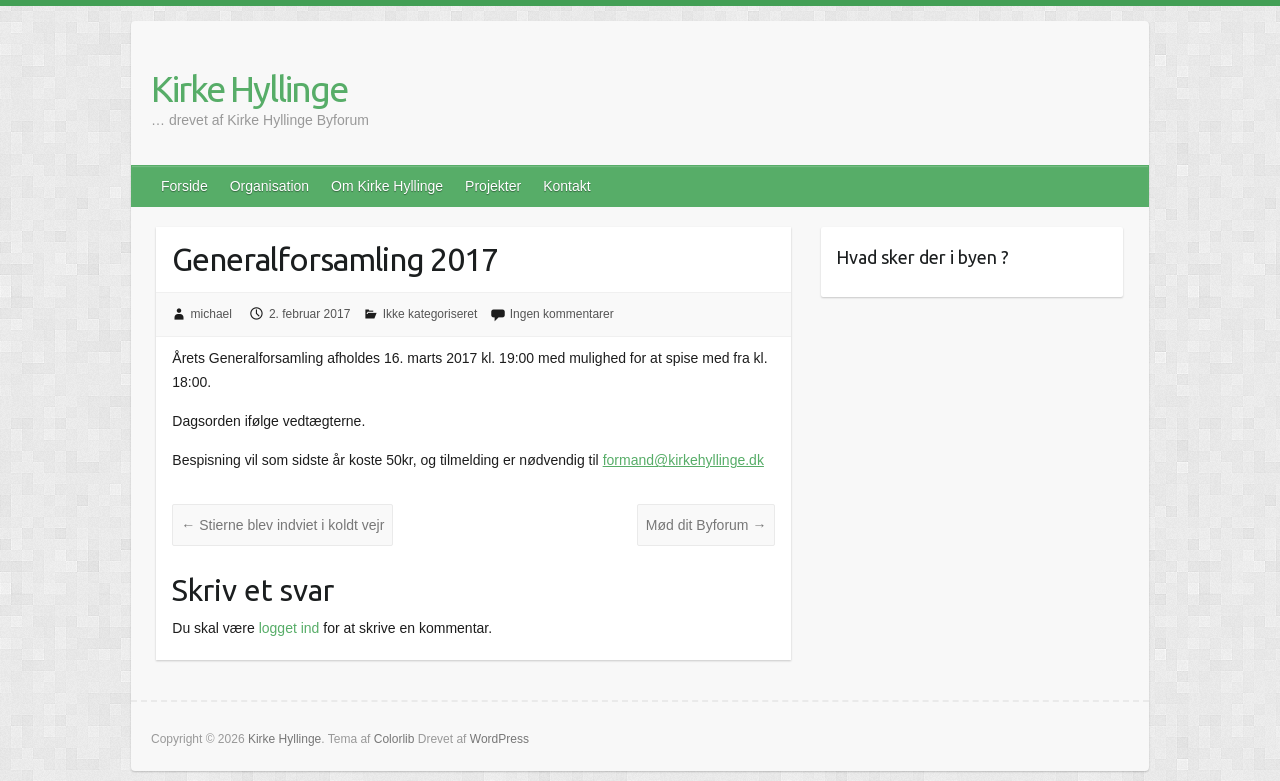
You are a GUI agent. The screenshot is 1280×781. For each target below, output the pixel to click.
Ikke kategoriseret (430, 314)
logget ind (289, 628)
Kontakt (566, 186)
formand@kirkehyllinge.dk (683, 460)
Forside (184, 186)
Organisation (269, 186)
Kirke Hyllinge (249, 88)
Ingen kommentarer (562, 314)
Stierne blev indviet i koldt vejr (282, 525)
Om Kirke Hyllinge (387, 186)
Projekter (493, 186)
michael (211, 314)
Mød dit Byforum (706, 525)
